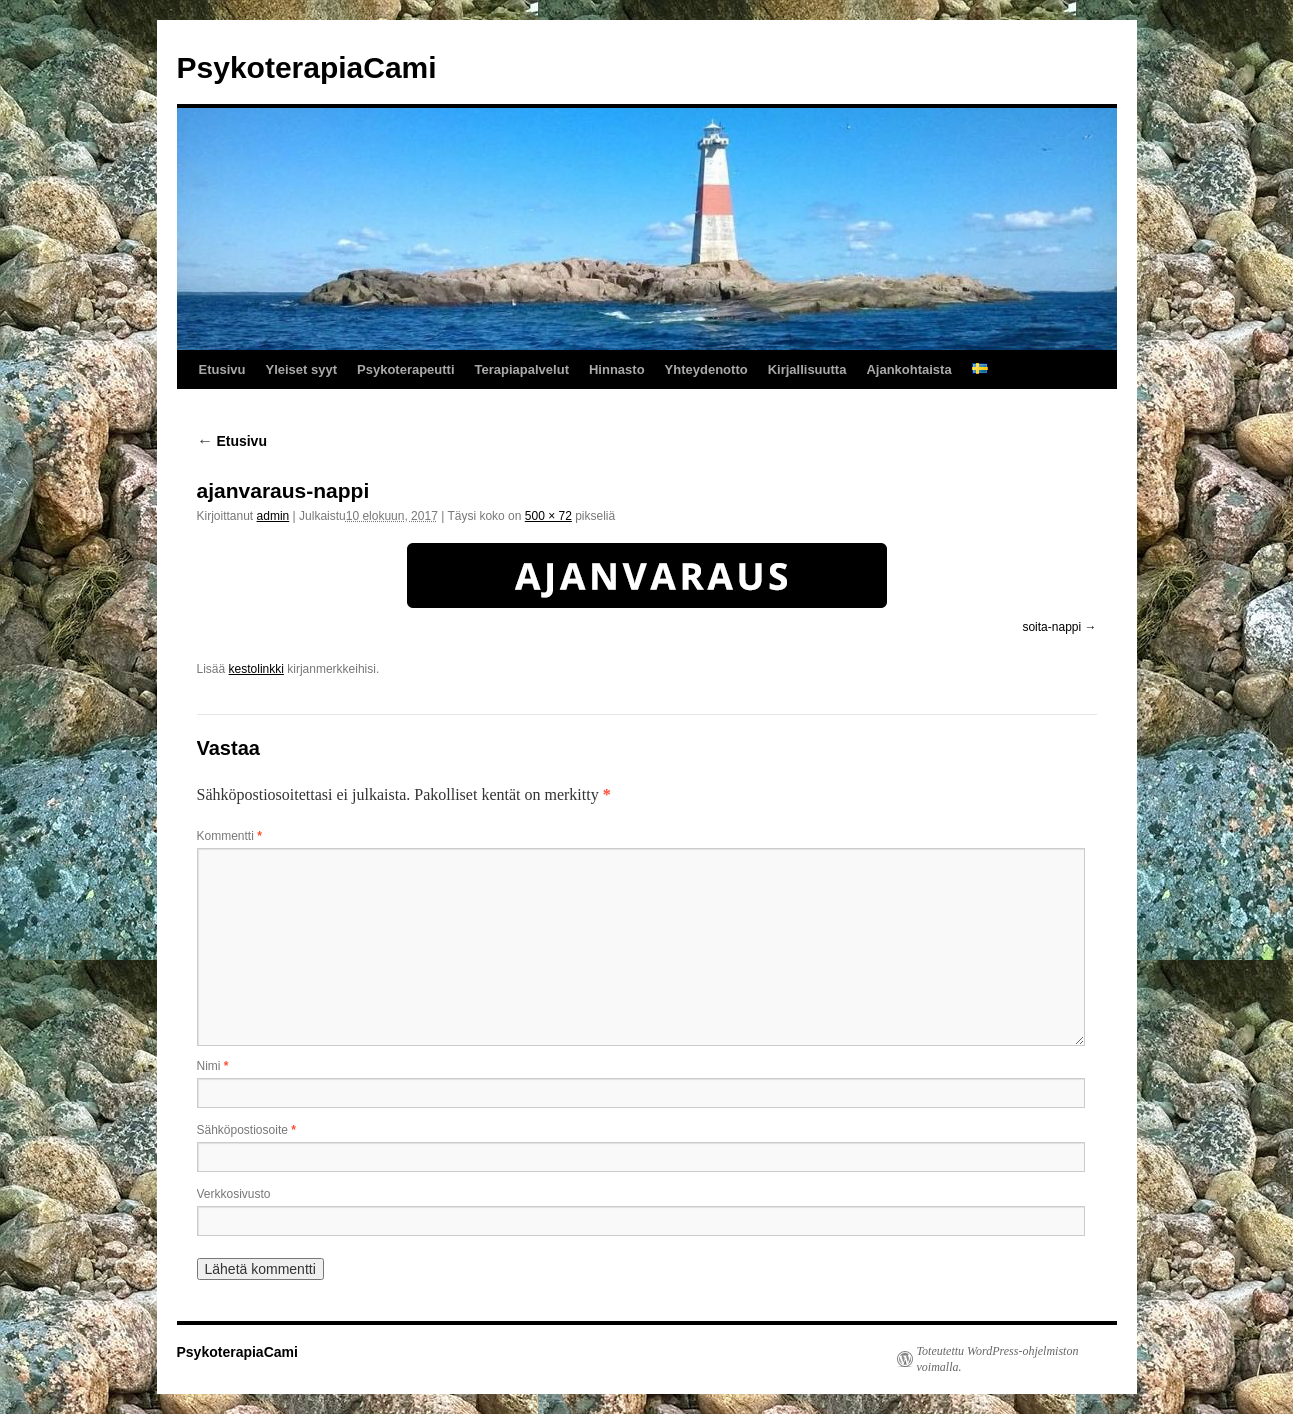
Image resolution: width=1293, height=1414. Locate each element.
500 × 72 (548, 516)
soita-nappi (1051, 627)
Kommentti (229, 836)
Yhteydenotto (706, 369)
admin (273, 516)
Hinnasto (617, 369)
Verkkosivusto (234, 1194)
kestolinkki (256, 669)
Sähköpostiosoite (246, 1130)
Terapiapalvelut (522, 369)
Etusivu (222, 369)
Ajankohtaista (908, 369)
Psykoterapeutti (406, 369)
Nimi (213, 1066)
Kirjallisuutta (807, 369)
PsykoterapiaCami (307, 67)
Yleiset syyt (301, 369)
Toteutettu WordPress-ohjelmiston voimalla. (998, 1359)
